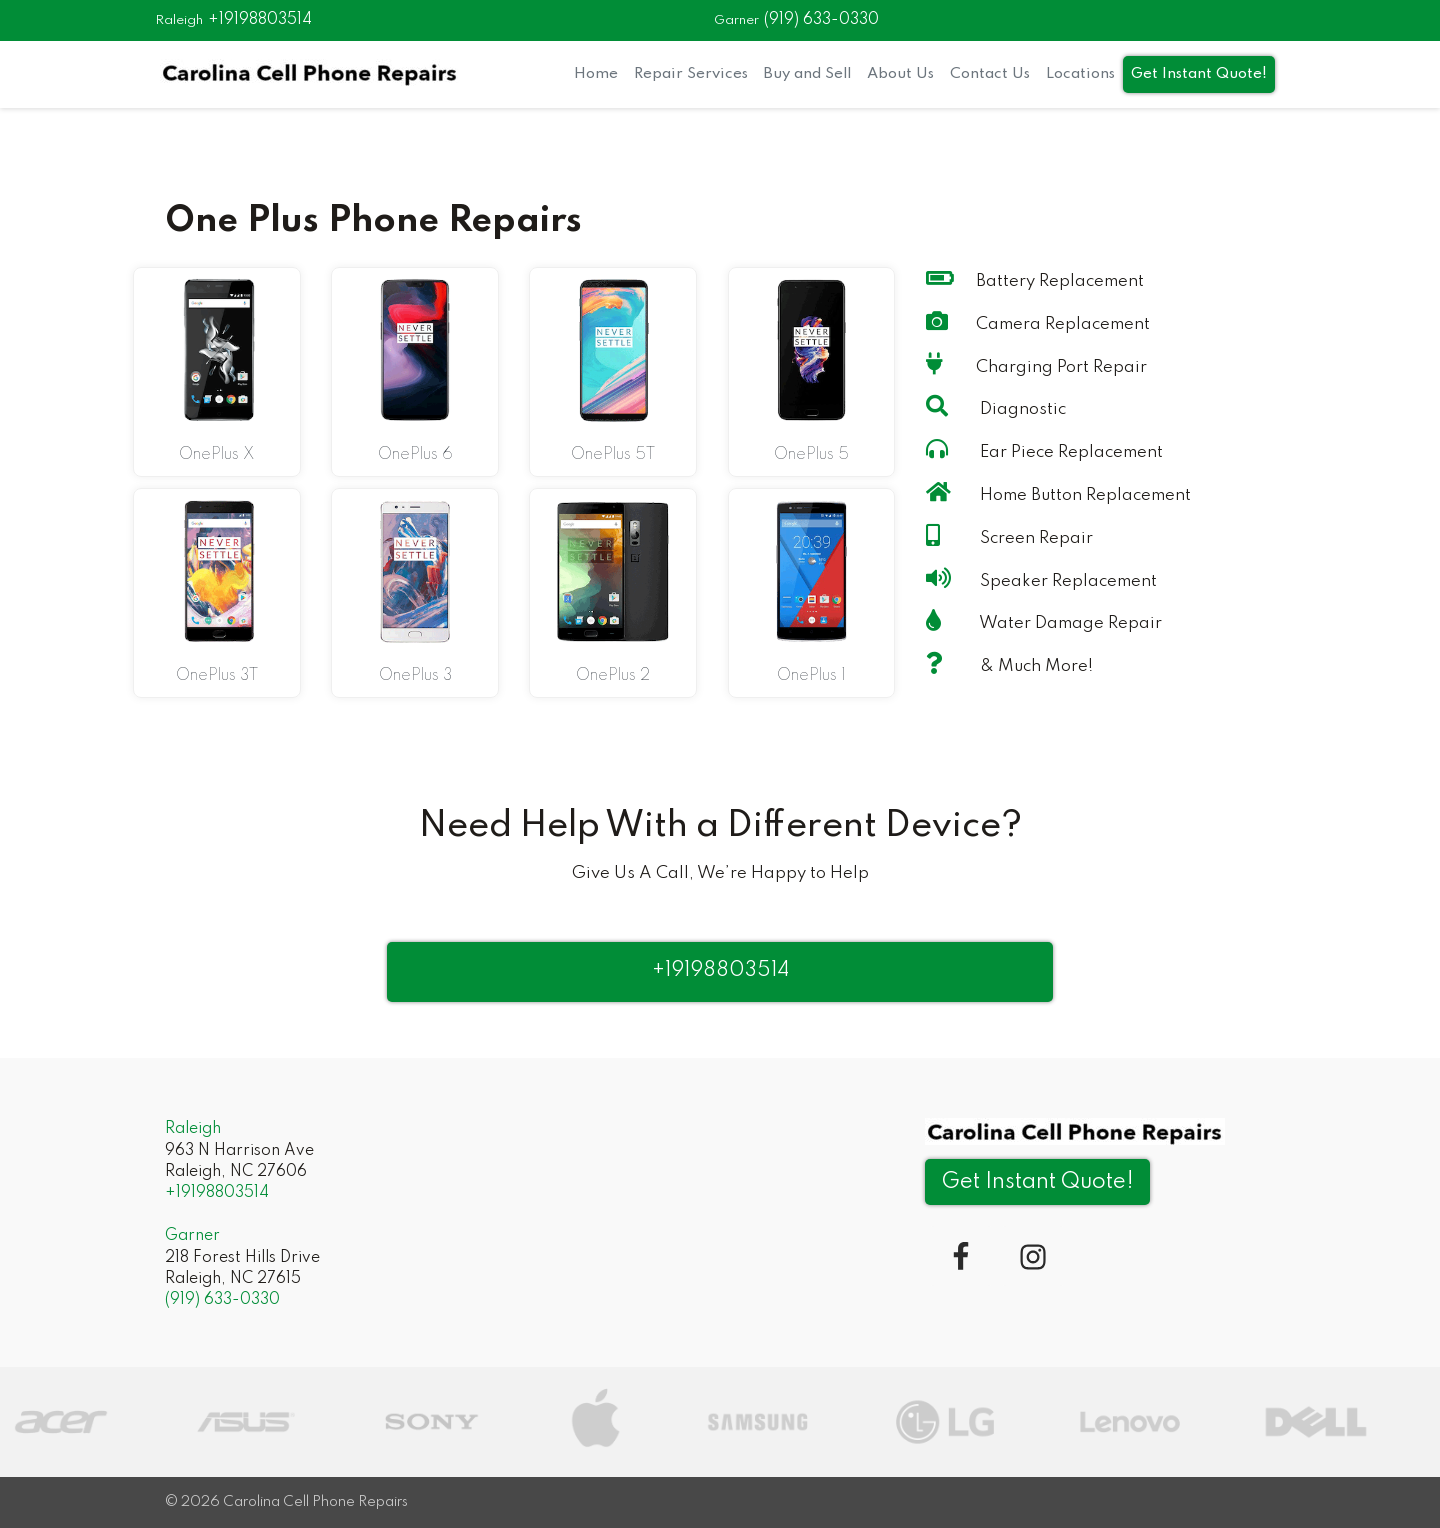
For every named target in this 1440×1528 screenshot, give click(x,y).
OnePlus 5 (811, 455)
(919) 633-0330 (821, 20)
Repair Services (691, 74)
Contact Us (990, 74)
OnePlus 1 (811, 676)
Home (596, 74)
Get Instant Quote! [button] (1037, 1182)
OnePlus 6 (415, 455)
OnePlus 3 (415, 676)
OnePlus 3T (217, 676)
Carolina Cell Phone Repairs (315, 1502)
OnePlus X (217, 455)
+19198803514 (260, 20)
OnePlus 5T (613, 455)
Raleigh (179, 20)
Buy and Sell (807, 74)
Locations (1080, 74)
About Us (900, 74)
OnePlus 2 (613, 676)
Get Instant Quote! (1199, 74)
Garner (736, 20)
